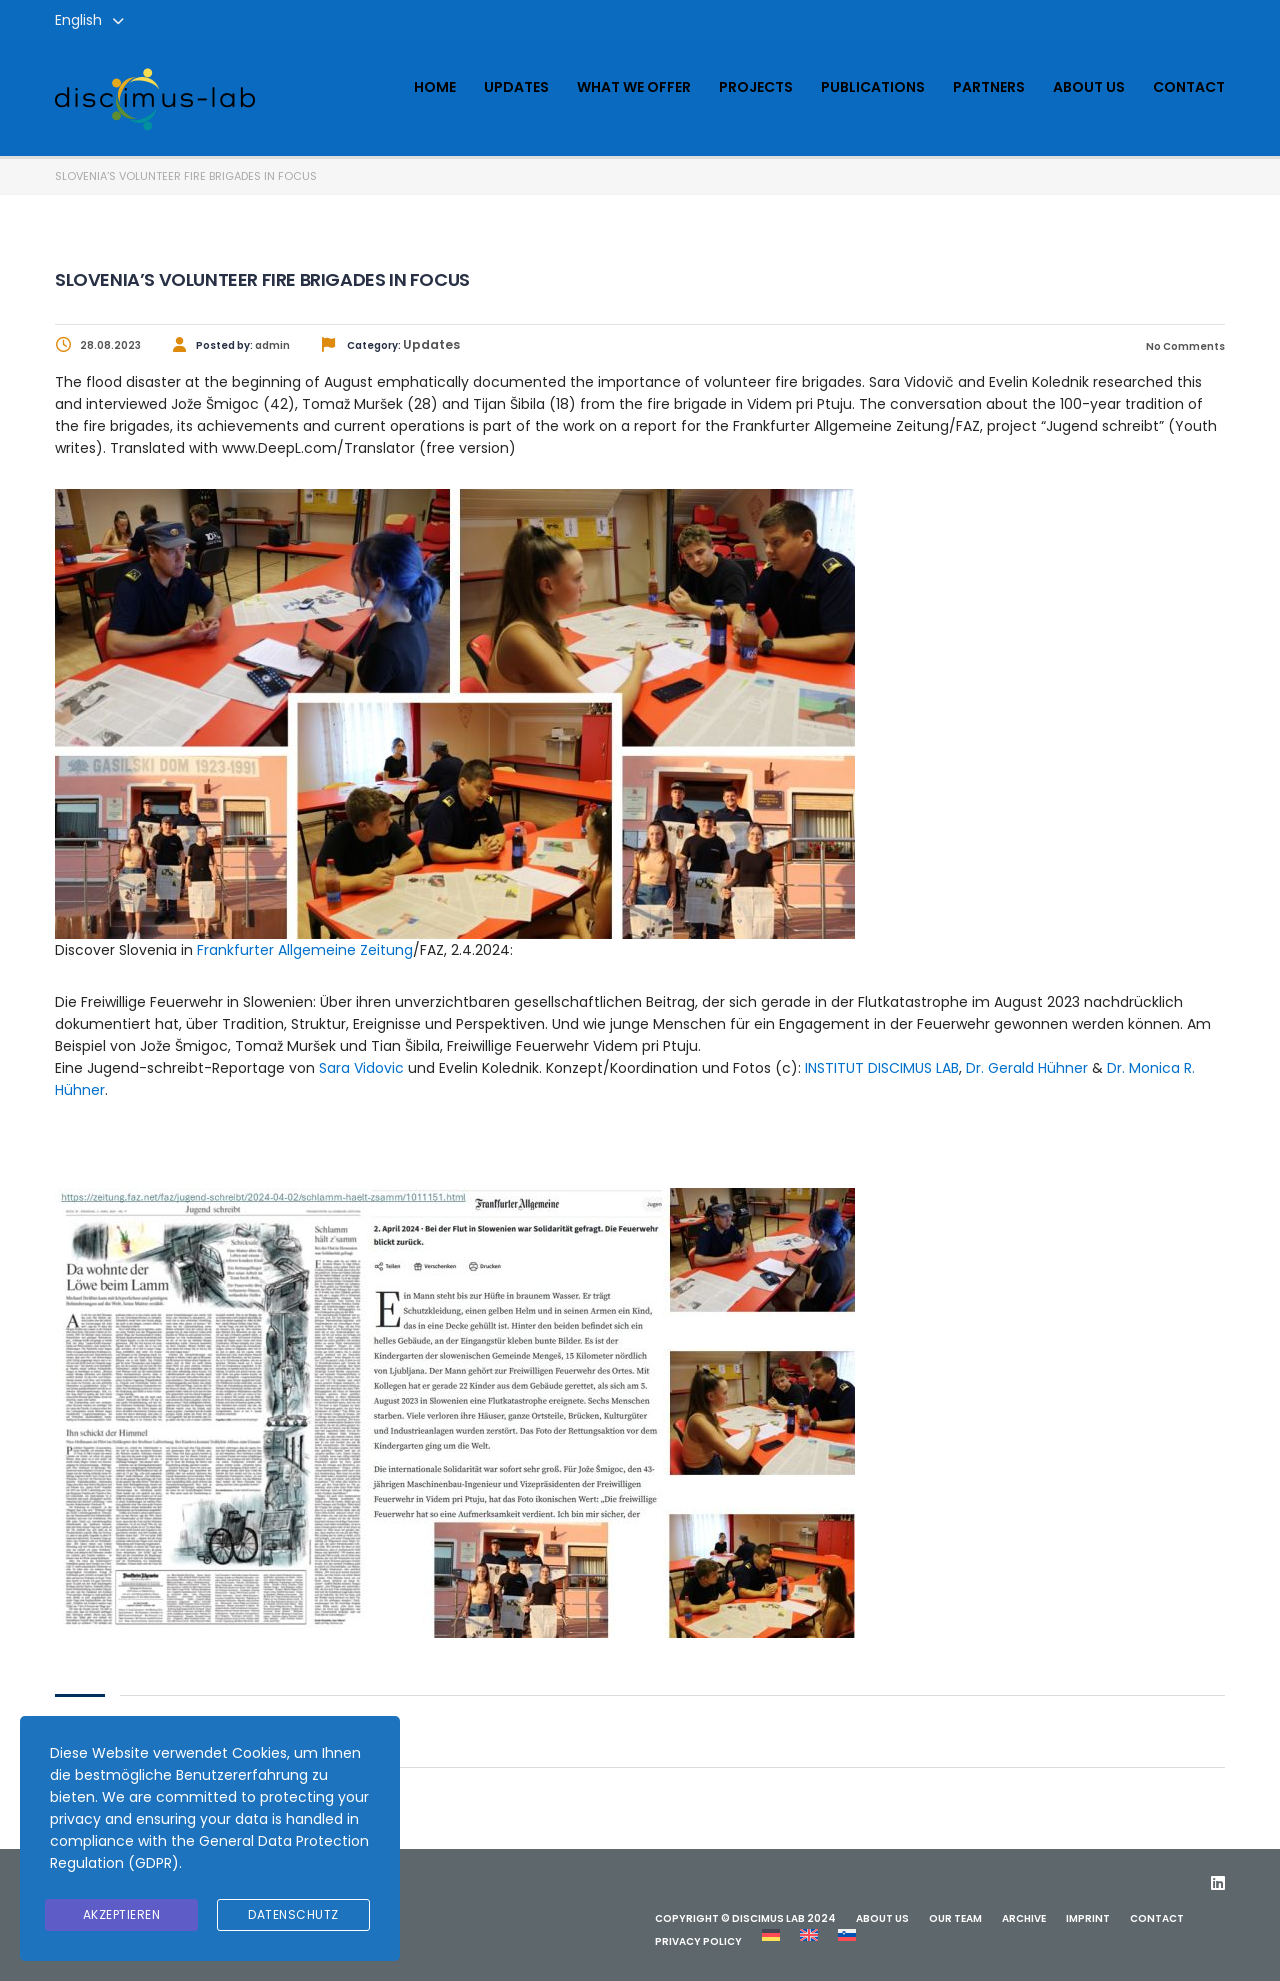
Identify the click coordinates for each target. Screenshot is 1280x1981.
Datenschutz (293, 1914)
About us (1089, 87)
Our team (955, 1918)
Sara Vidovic (361, 1068)
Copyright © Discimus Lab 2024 (745, 1918)
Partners (989, 87)
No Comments (1184, 346)
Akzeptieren (122, 1914)
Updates (516, 87)
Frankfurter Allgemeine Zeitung (305, 950)
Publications (873, 87)
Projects (756, 87)
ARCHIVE (1024, 1918)
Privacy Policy (698, 1941)
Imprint (1088, 1918)
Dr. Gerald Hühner (1027, 1068)
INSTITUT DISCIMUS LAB (882, 1068)
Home (435, 87)
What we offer (634, 87)
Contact (1189, 87)
